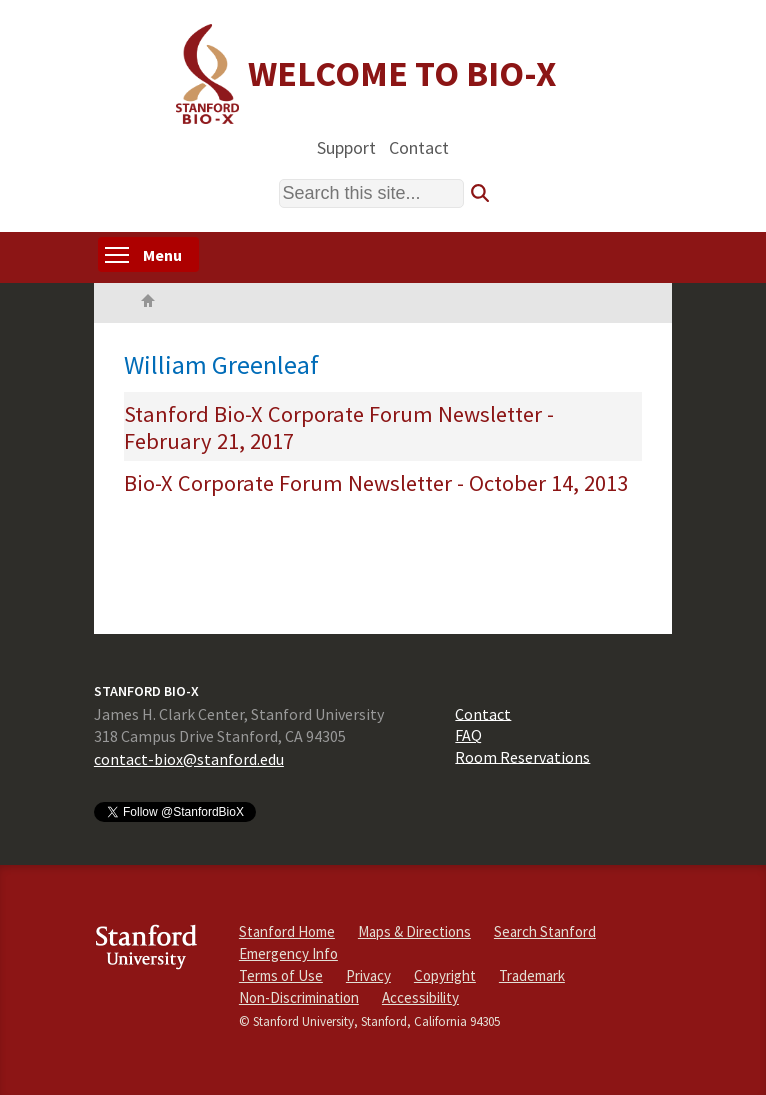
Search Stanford (545, 931)
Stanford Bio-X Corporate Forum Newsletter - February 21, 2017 (339, 427)
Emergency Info (288, 953)
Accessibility (420, 997)
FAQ (468, 735)
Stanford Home (287, 931)
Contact (419, 146)
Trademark (532, 975)
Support (346, 146)
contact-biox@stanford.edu (189, 759)
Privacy (368, 975)
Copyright (445, 975)
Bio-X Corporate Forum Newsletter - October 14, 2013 (376, 483)
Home (148, 303)
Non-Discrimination (299, 997)
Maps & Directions (414, 931)
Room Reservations (522, 756)
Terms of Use (281, 975)
